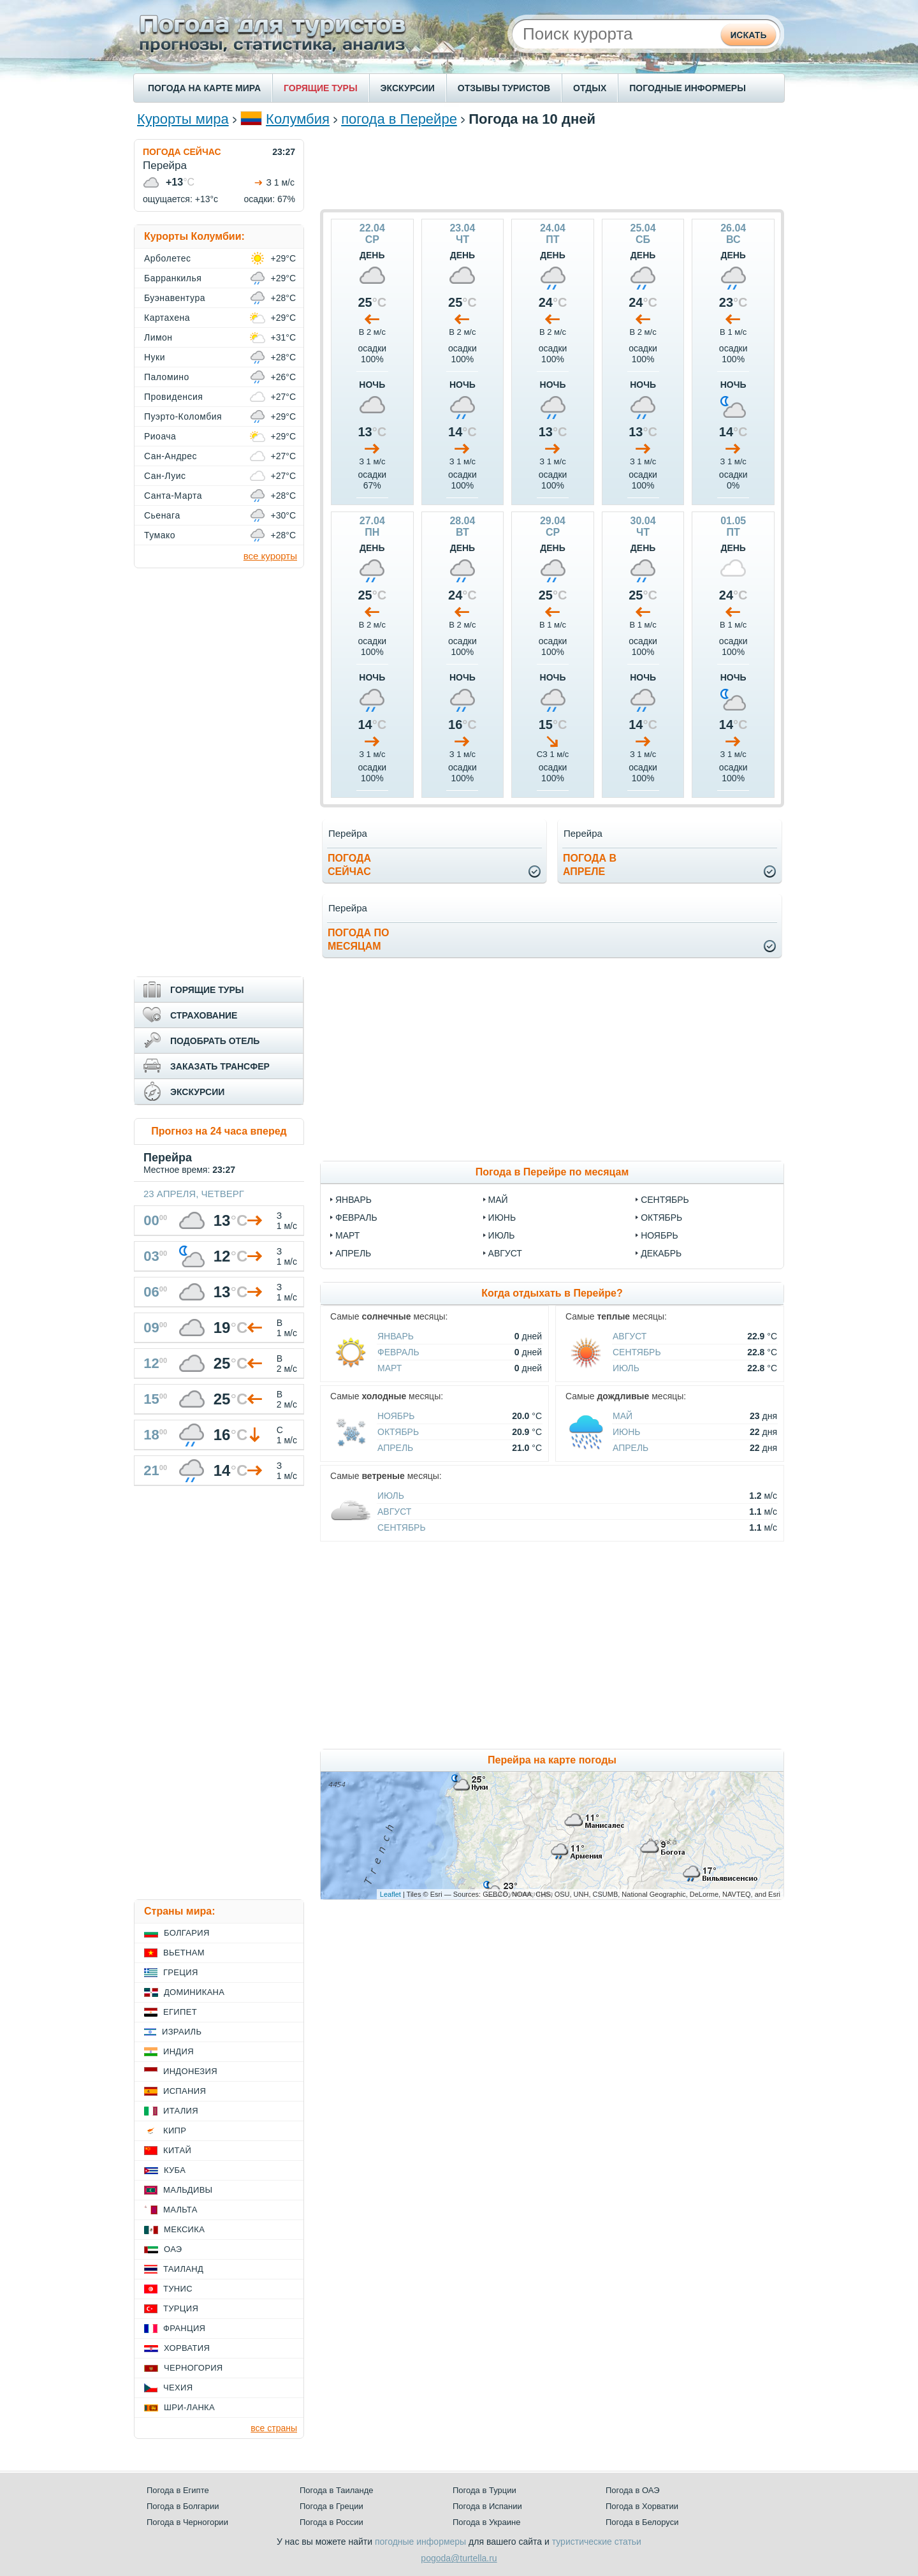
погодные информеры (420, 2541)
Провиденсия (173, 397)
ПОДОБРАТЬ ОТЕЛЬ (214, 1041)
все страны (274, 2428)
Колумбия (298, 119)
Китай (177, 2150)
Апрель (395, 1448)
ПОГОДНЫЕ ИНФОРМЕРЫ (687, 88)
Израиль (181, 2031)
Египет (180, 2012)
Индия (178, 2051)
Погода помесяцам (358, 939)
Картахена (167, 318)
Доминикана (194, 1992)
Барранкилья (172, 278)
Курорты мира (183, 119)
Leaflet (390, 1894)
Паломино (166, 377)
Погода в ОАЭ (632, 2490)
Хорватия (187, 2348)
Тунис (178, 2288)
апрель (353, 1253)
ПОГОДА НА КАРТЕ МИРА (204, 88)
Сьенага (162, 515)
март (347, 1235)
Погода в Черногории (187, 2522)
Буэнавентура (174, 298)
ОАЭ (173, 2249)
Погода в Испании (487, 2506)
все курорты (270, 555)
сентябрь (665, 1200)
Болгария (187, 1933)
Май (622, 1416)
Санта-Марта (173, 495)
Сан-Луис (165, 476)
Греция (180, 1972)
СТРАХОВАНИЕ (203, 1015)
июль (501, 1235)
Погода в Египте (178, 2490)
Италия (180, 2111)
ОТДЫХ (589, 88)
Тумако (159, 535)
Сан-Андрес (170, 456)
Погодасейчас (349, 865)
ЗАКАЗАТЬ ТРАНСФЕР (220, 1066)
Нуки (154, 357)
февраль (356, 1217)
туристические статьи (596, 2541)
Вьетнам (184, 1952)
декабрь (661, 1253)
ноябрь (659, 1235)
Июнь (627, 1432)
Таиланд (183, 2269)
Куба (175, 2170)
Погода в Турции (484, 2490)
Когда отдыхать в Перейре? (551, 1293)
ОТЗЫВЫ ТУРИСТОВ (504, 88)
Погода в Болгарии (183, 2506)
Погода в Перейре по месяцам (552, 1172)
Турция (180, 2308)
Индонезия (190, 2071)
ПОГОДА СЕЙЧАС (182, 152)
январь (353, 1200)
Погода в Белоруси (642, 2522)
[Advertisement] (552, 167)
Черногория (193, 2368)
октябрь (661, 1217)
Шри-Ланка (189, 2407)
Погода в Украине (486, 2522)
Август (629, 1336)
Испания (184, 2091)
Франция (184, 2328)
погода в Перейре (399, 119)
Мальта (180, 2209)
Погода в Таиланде (337, 2490)
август (505, 1253)
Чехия (178, 2387)
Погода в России (331, 2522)
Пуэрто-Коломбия (183, 416)
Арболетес (167, 258)
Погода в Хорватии (642, 2506)
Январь (395, 1336)
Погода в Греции (331, 2506)
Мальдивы (187, 2190)
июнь (502, 1217)
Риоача (160, 436)
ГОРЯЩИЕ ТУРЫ (321, 88)
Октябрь (398, 1432)
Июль (626, 1368)
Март (389, 1368)
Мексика (184, 2229)
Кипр (174, 2130)
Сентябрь (637, 1352)
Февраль (398, 1352)
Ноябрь (396, 1416)
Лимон (158, 337)
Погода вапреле (589, 865)
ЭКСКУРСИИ (408, 88)
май (498, 1200)
